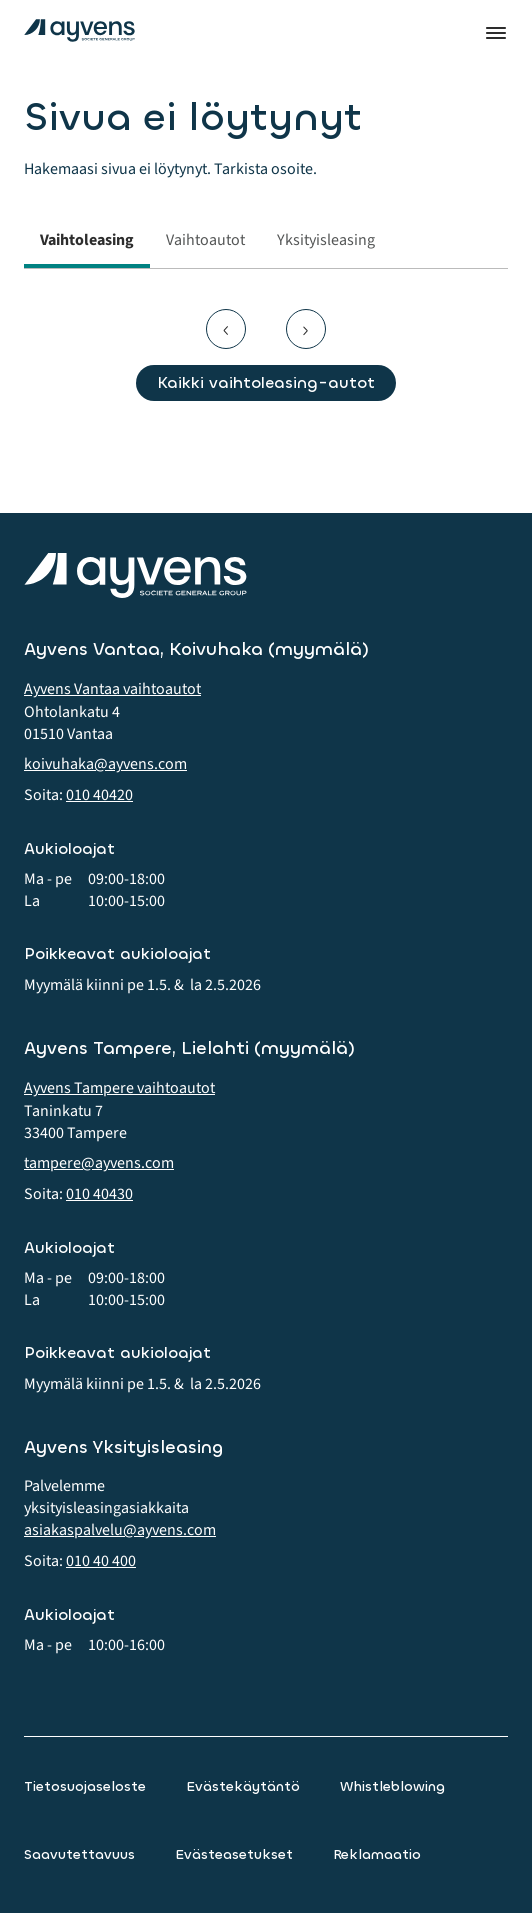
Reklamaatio (377, 1854)
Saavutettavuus (79, 1854)
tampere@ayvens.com (99, 1163)
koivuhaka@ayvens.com (105, 764)
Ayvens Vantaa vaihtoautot (112, 689)
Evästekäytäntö (243, 1786)
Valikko (496, 33)
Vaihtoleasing (87, 240)
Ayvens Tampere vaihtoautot (119, 1088)
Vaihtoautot (205, 240)
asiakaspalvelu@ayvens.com (120, 1530)
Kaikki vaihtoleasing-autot (266, 382)
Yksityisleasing (326, 240)
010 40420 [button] (99, 795)
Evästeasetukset (234, 1854)
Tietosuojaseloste (85, 1786)
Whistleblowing (392, 1786)
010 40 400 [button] (101, 1561)
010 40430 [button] (99, 1194)
